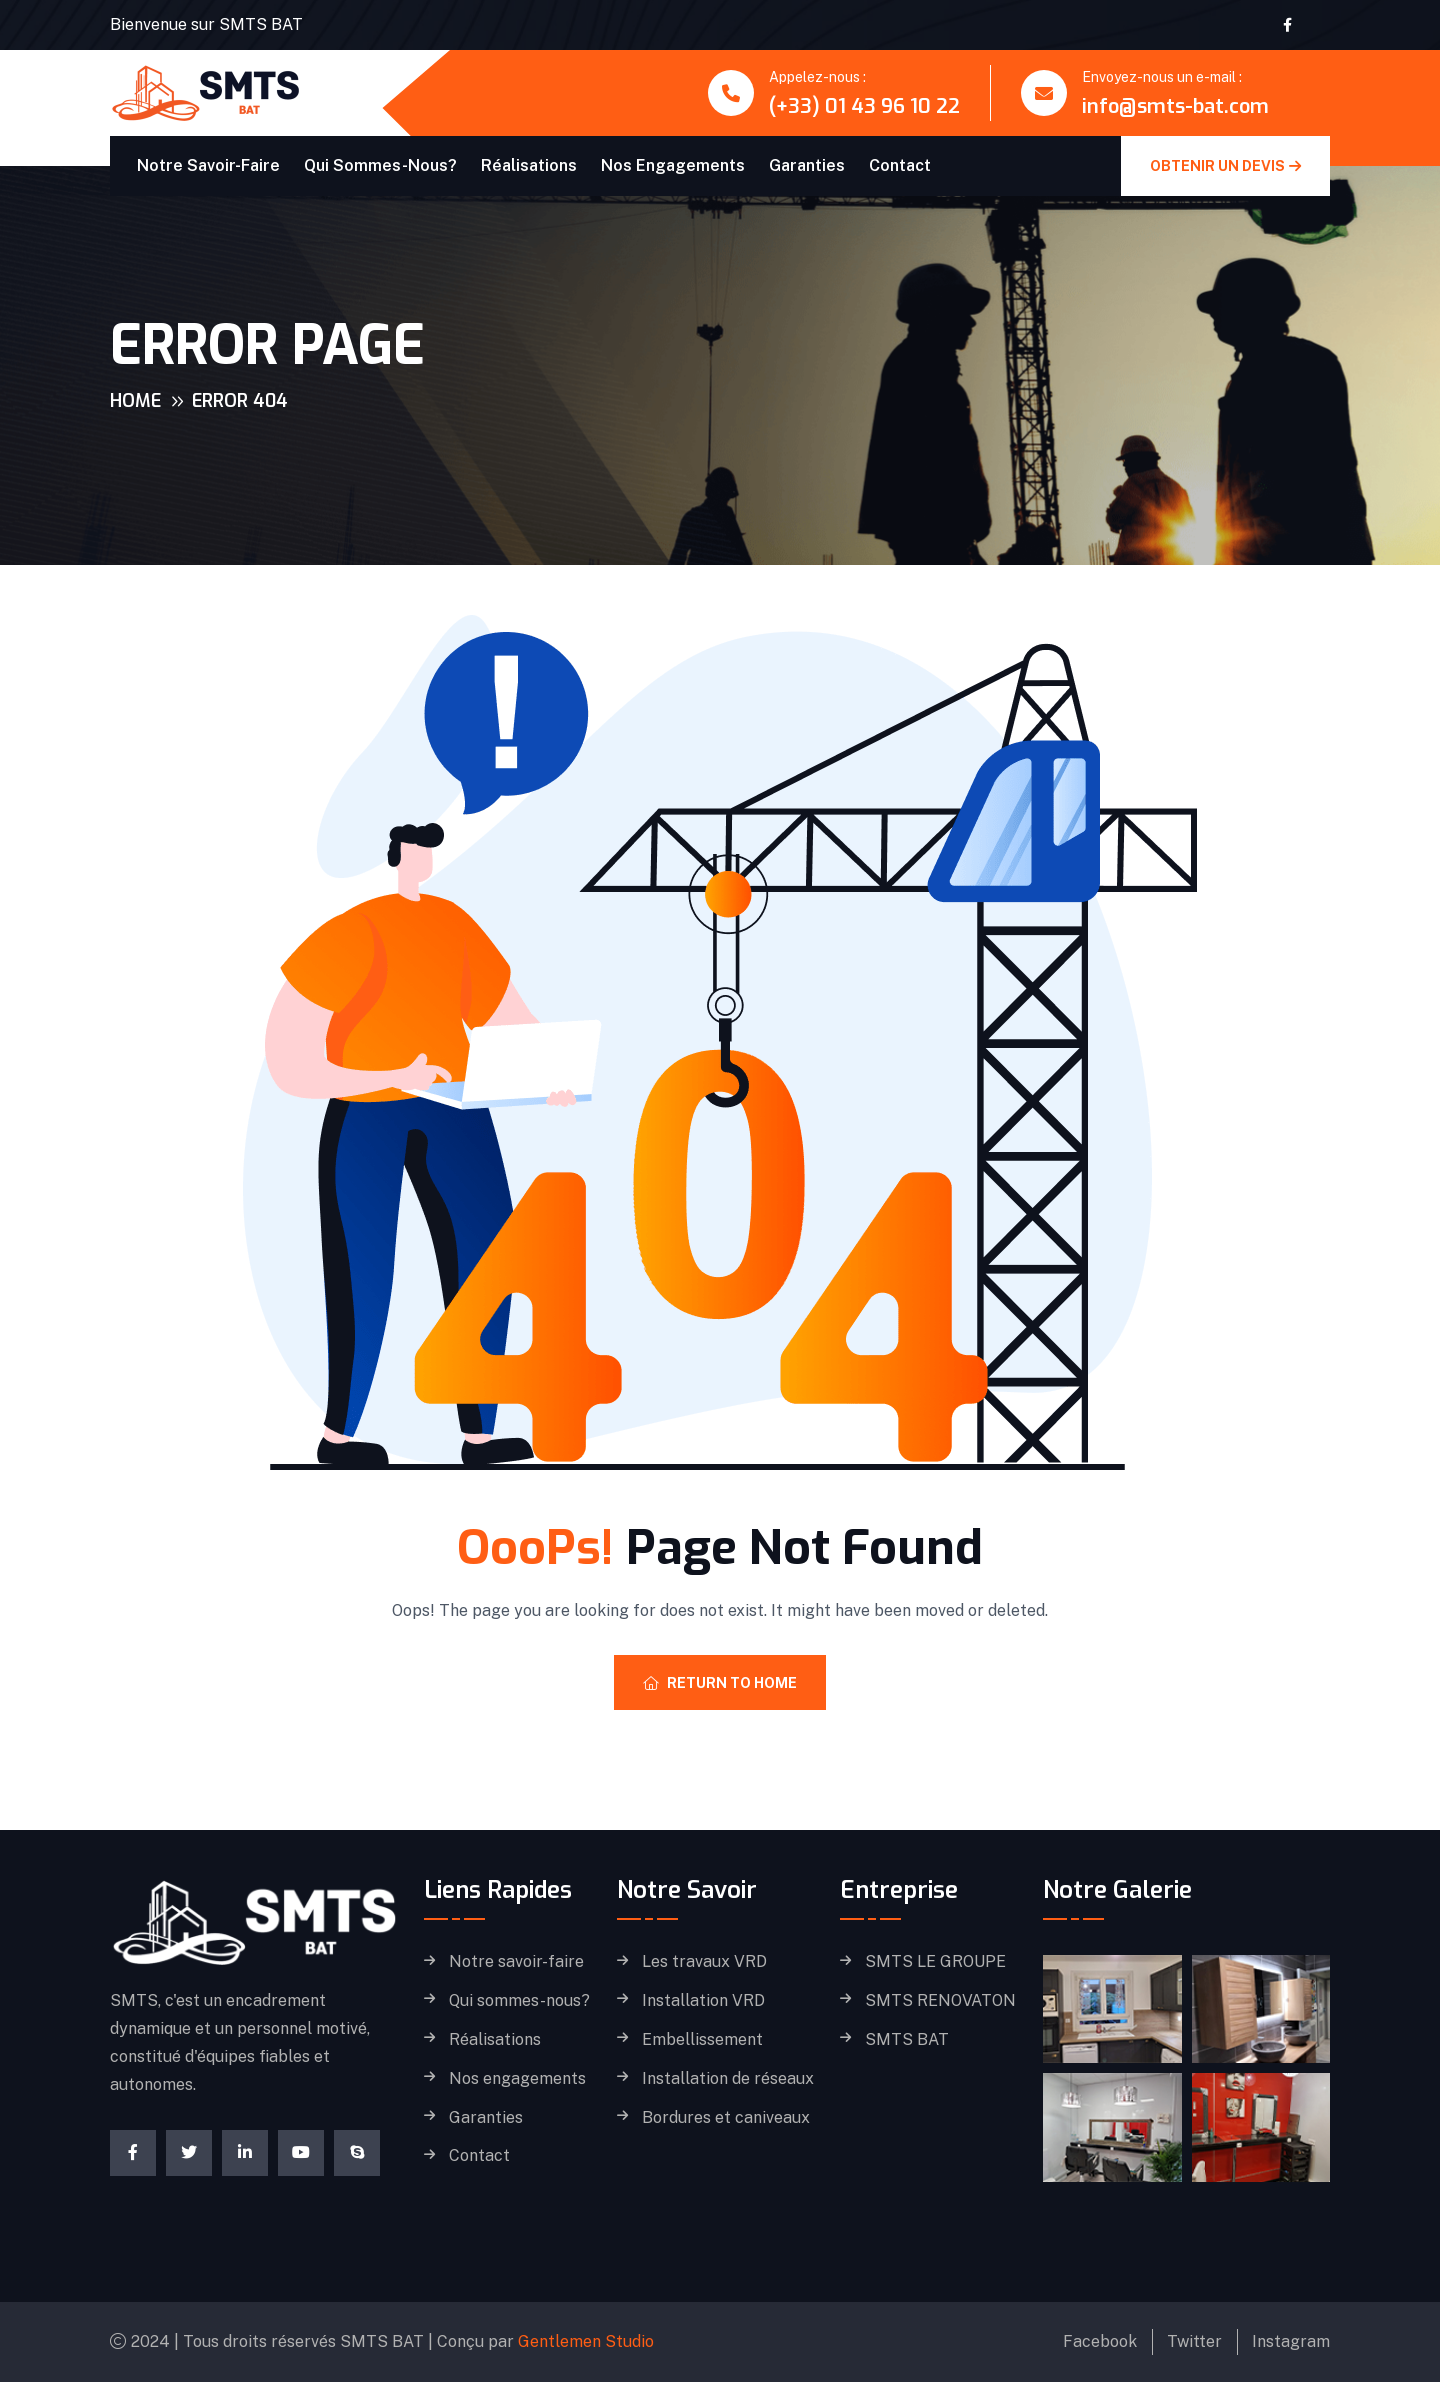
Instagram (1291, 2341)
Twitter (1194, 2341)
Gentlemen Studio (586, 2341)
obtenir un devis (1225, 166)
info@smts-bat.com (1175, 106)
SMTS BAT (907, 2040)
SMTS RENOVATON (940, 2001)
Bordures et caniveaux (726, 2118)
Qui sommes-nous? (380, 165)
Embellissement (702, 2040)
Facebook (1100, 2341)
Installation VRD (703, 2001)
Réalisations (529, 165)
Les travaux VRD (704, 1962)
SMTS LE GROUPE (935, 1962)
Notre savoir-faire (208, 165)
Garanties (807, 165)
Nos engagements (673, 165)
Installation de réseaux (728, 2079)
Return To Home (720, 1683)
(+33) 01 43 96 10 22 (864, 106)
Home (135, 401)
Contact (900, 165)
